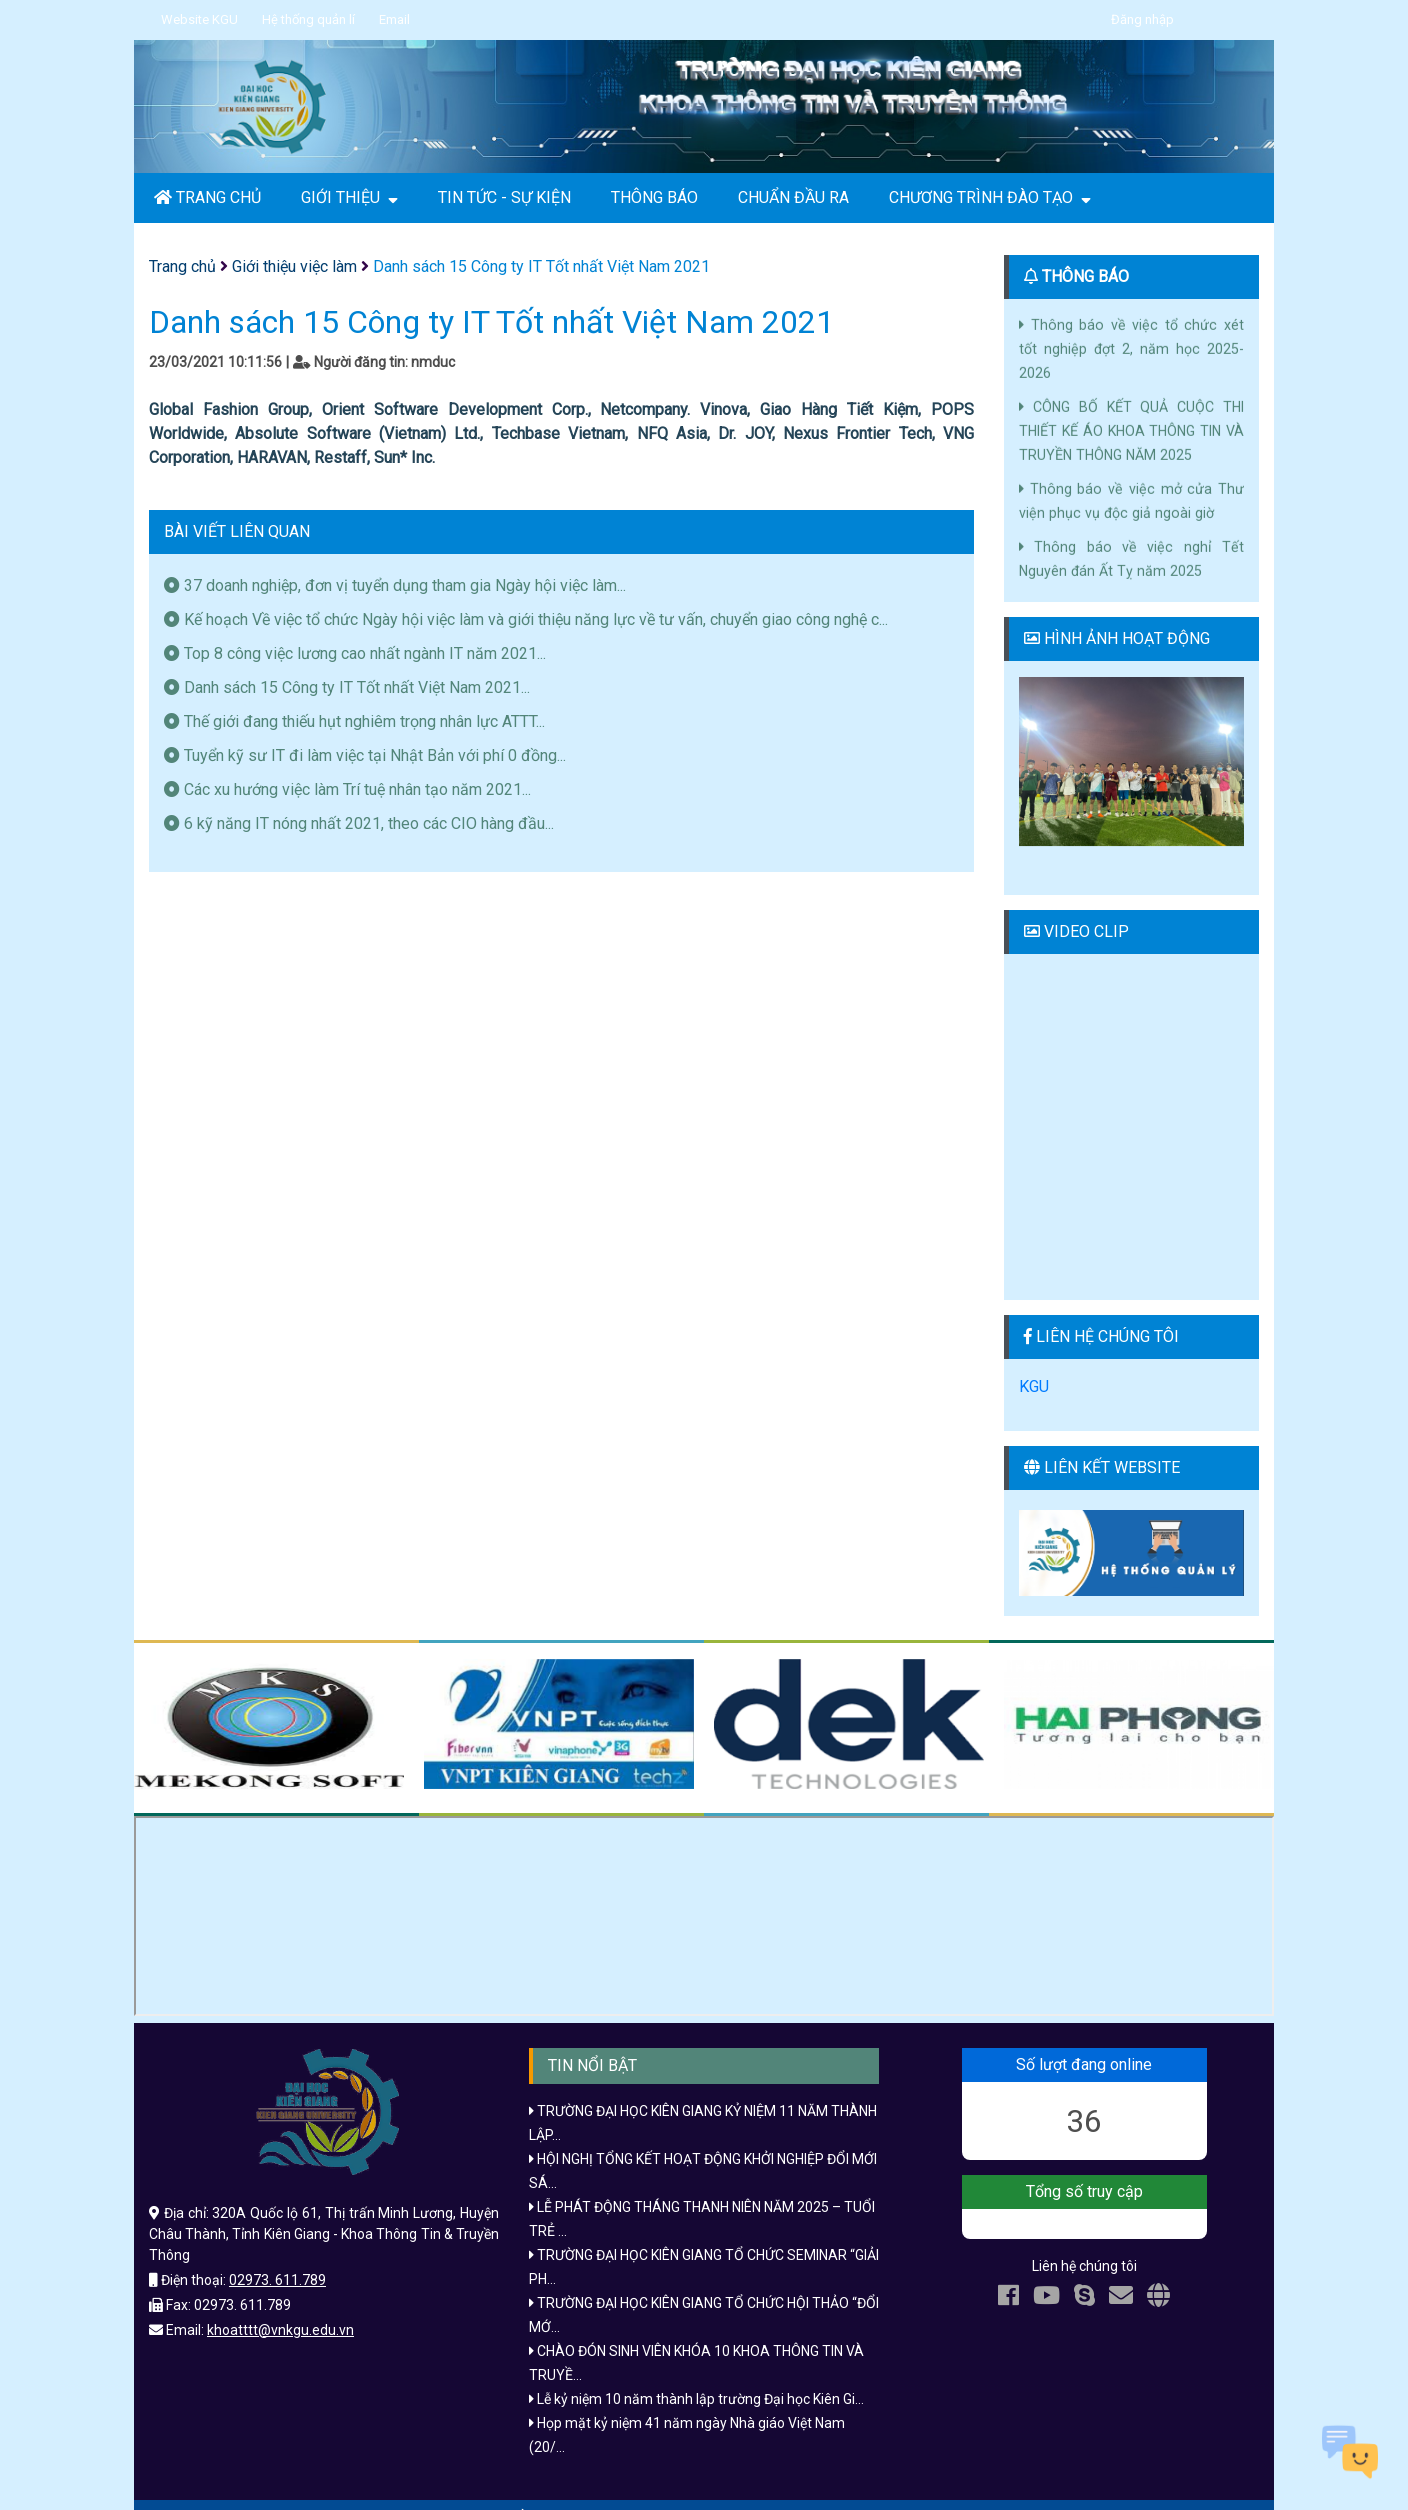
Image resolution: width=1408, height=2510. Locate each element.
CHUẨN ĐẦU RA (793, 197)
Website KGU (199, 19)
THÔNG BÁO (654, 197)
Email (394, 19)
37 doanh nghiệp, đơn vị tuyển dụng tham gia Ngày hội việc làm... (395, 585)
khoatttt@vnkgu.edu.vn (280, 2306)
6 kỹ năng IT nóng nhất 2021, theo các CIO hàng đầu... (359, 823)
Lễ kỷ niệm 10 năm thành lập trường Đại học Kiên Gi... (696, 2375)
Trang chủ (182, 266)
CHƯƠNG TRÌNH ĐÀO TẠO (990, 198)
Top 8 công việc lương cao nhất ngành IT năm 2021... (355, 653)
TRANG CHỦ (207, 197)
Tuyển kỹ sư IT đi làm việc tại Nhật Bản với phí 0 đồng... (365, 755)
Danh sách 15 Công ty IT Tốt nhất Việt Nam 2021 (541, 266)
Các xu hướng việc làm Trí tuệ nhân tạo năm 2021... (347, 789)
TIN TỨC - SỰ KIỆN (504, 197)
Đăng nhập (1142, 19)
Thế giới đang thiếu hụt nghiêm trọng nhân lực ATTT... (354, 721)
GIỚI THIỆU (349, 198)
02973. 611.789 (277, 2256)
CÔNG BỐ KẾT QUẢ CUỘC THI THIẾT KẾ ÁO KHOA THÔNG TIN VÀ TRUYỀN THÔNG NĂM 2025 (1131, 416)
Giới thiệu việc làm (294, 266)
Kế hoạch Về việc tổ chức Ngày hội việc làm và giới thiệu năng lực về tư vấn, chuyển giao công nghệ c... (526, 619)
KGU (1034, 1362)
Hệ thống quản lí (308, 19)
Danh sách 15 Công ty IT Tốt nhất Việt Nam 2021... (347, 687)
